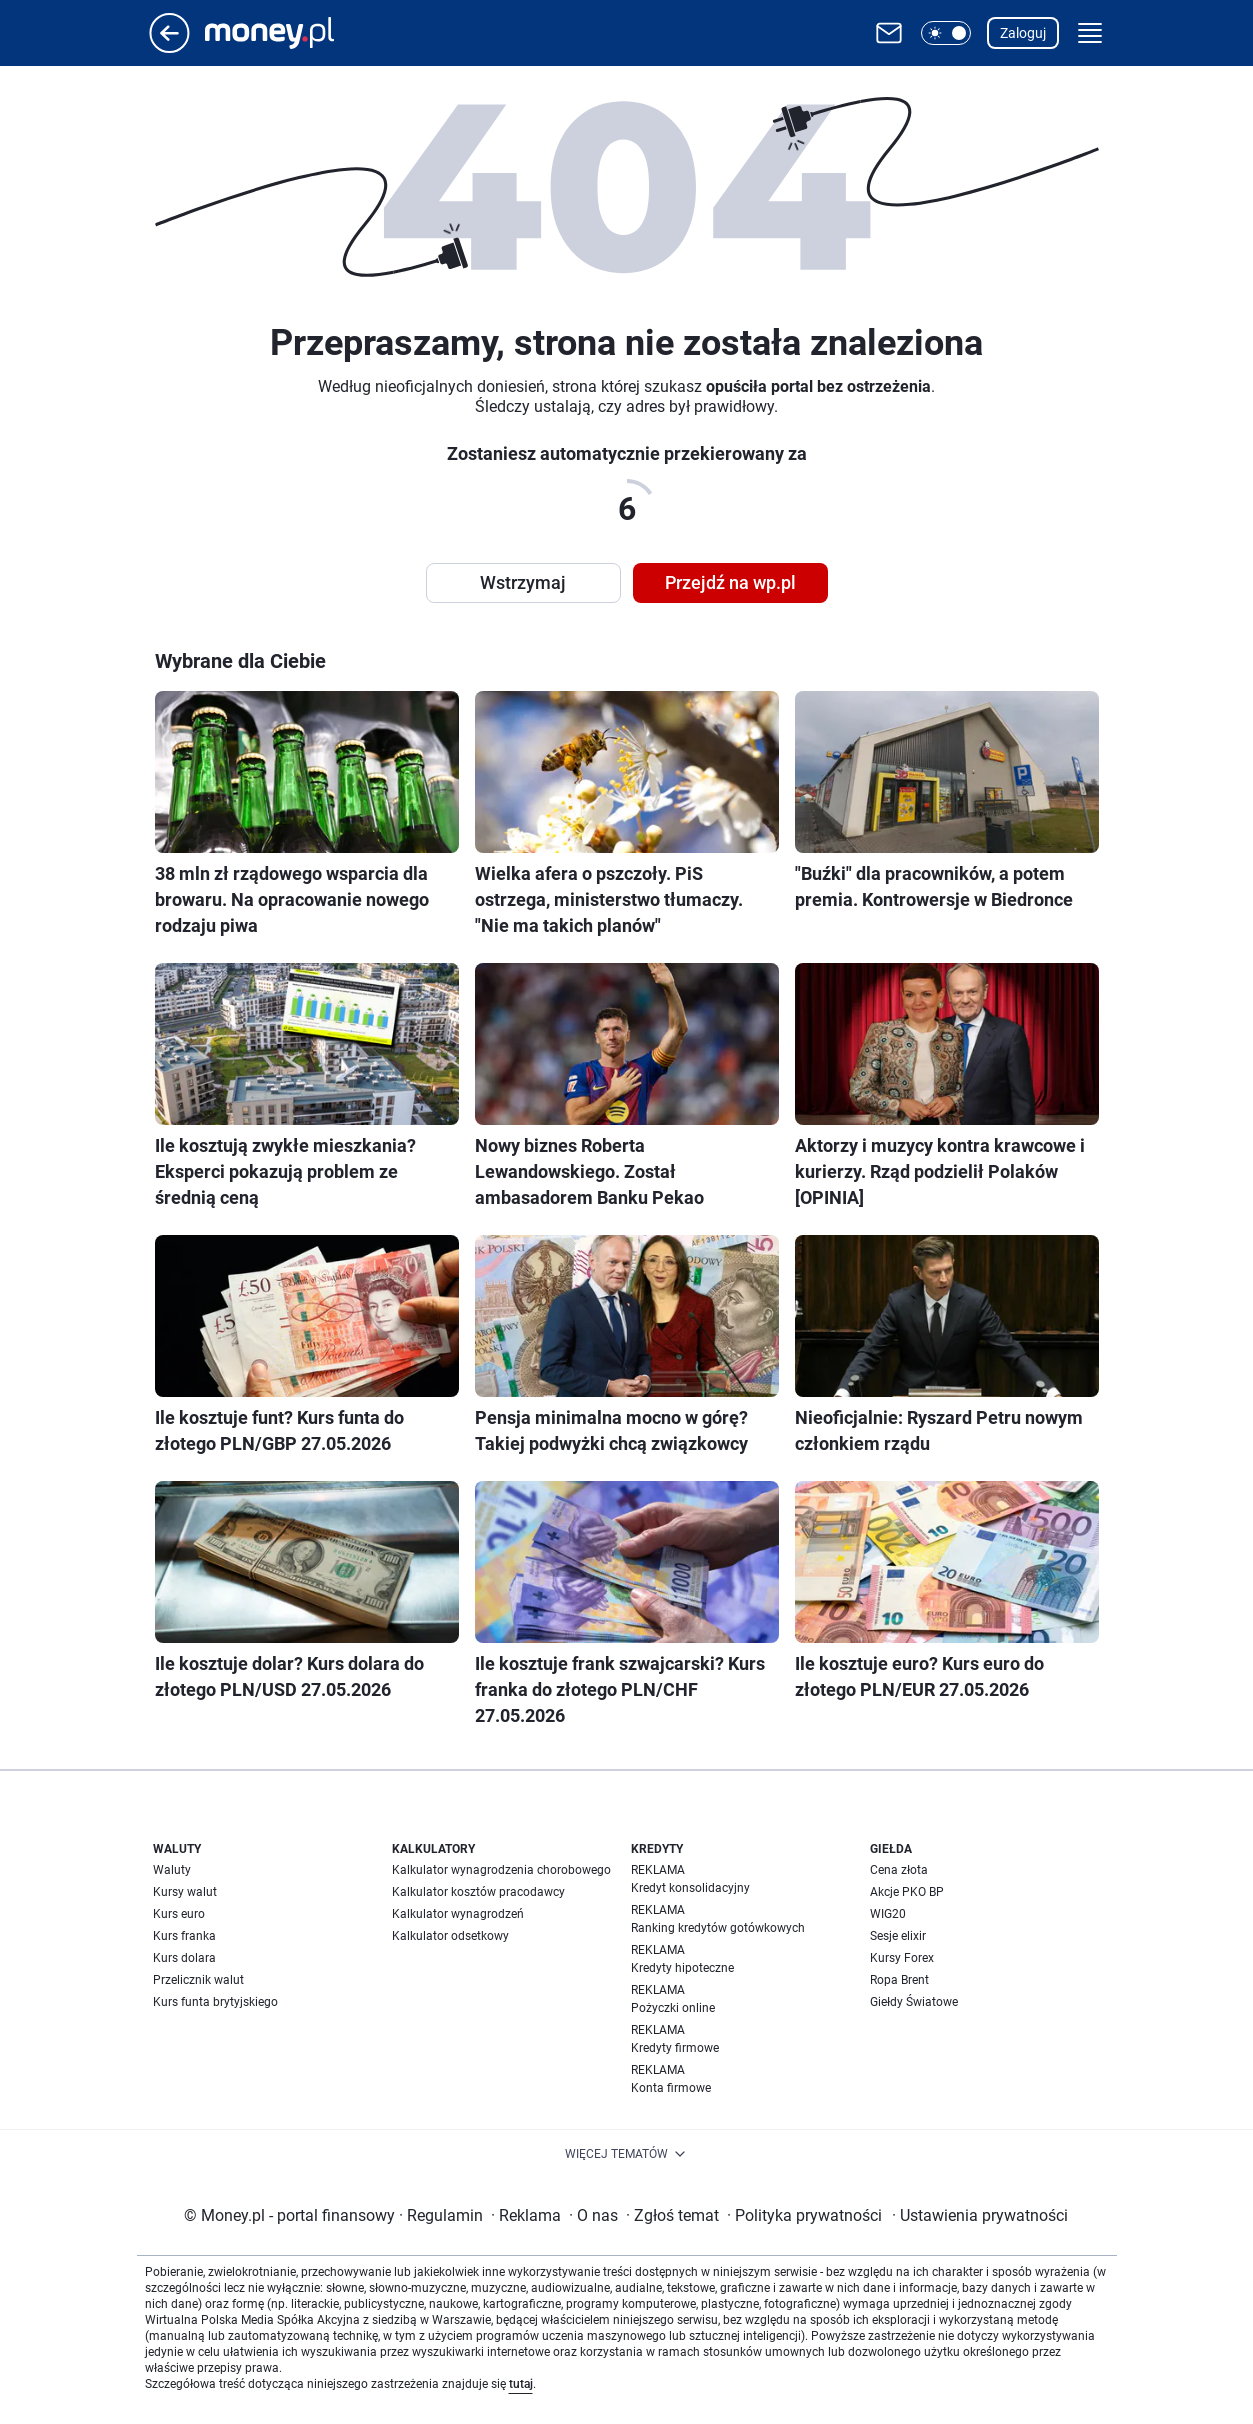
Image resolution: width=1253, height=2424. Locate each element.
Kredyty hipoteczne (682, 1968)
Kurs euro (179, 1914)
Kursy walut (185, 1892)
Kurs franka (184, 1936)
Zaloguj (1023, 33)
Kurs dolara (184, 1958)
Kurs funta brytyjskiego (215, 2002)
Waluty (172, 1870)
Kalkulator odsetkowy (450, 1936)
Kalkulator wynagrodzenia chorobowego (501, 1870)
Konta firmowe (671, 2088)
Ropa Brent (899, 1980)
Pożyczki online (673, 2008)
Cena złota (899, 1870)
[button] (946, 33)
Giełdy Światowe (914, 2002)
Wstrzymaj (523, 582)
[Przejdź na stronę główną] (169, 47)
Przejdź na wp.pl (730, 582)
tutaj (521, 2384)
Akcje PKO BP (907, 1892)
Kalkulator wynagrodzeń (458, 1914)
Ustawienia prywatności (980, 2215)
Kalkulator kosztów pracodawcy (478, 1892)
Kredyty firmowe (675, 2048)
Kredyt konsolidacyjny (690, 1888)
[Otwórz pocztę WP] (889, 33)
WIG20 (888, 1914)
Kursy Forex (902, 1958)
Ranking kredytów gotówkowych (718, 1928)
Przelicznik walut (198, 1980)
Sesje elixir (898, 1936)
